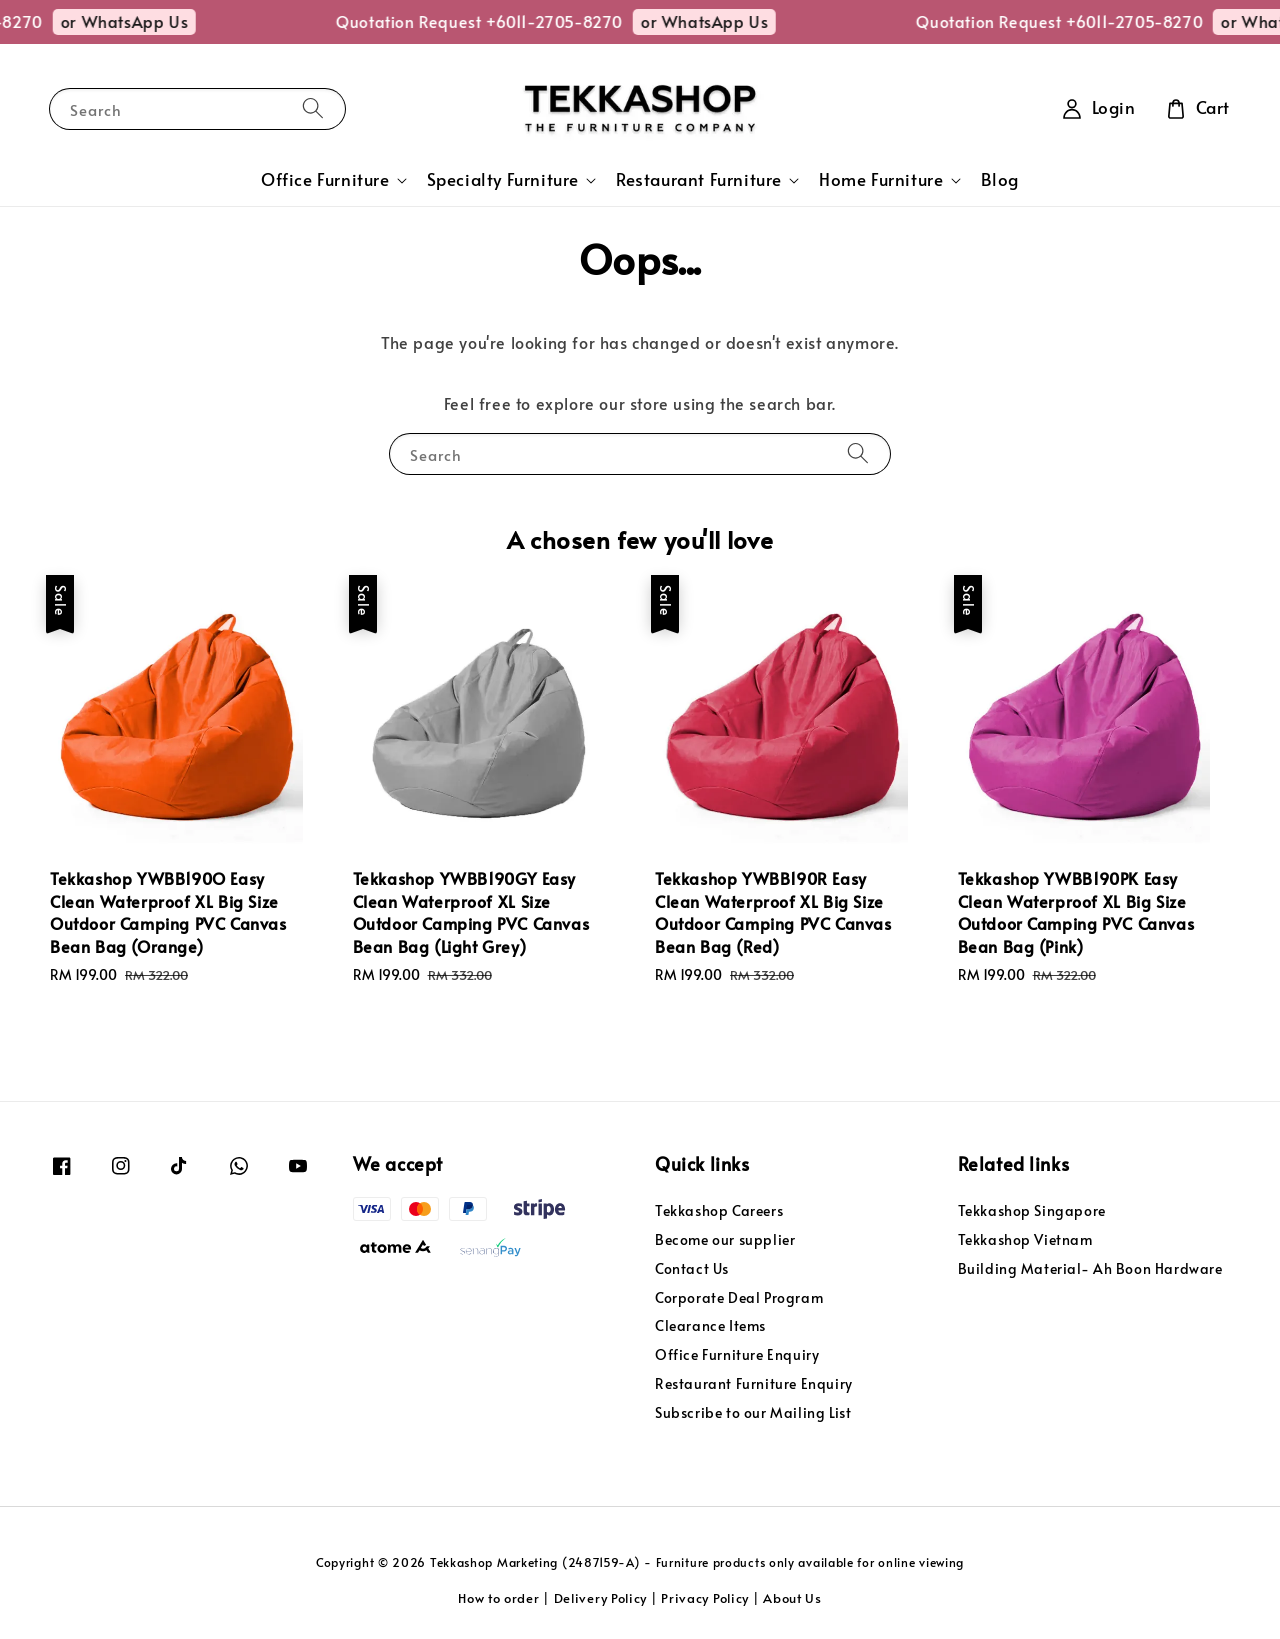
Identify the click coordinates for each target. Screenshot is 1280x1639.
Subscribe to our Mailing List (753, 1412)
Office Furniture (325, 180)
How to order (498, 1598)
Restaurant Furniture (699, 180)
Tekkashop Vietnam (1025, 1239)
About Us (792, 1598)
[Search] (313, 108)
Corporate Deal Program (739, 1297)
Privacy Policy (705, 1598)
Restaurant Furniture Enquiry (754, 1383)
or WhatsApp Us (142, 21)
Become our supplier (725, 1239)
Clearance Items (710, 1325)
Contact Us (692, 1268)
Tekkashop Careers (719, 1211)
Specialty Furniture (503, 180)
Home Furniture (881, 180)
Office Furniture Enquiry (737, 1354)
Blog (1000, 179)
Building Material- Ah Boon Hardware (1090, 1268)
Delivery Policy (601, 1598)
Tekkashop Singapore (1032, 1211)
